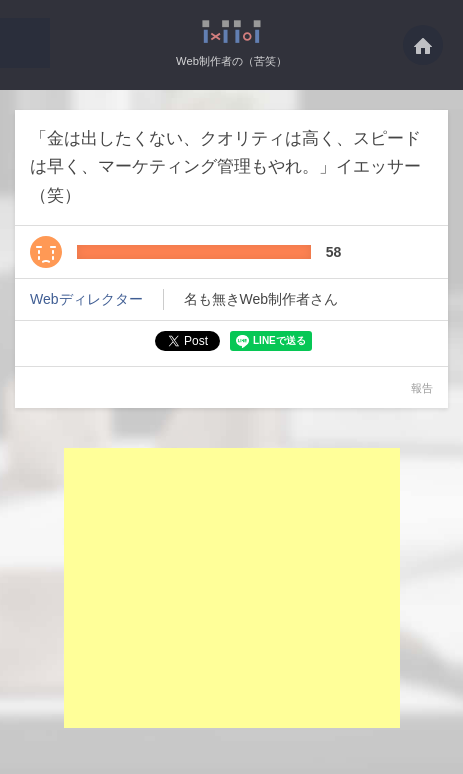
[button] (25, 43)
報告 (422, 388)
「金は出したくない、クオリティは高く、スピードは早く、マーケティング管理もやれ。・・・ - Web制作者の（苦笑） (231, 31)
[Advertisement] (232, 588)
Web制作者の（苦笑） (231, 61)
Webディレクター (86, 299)
